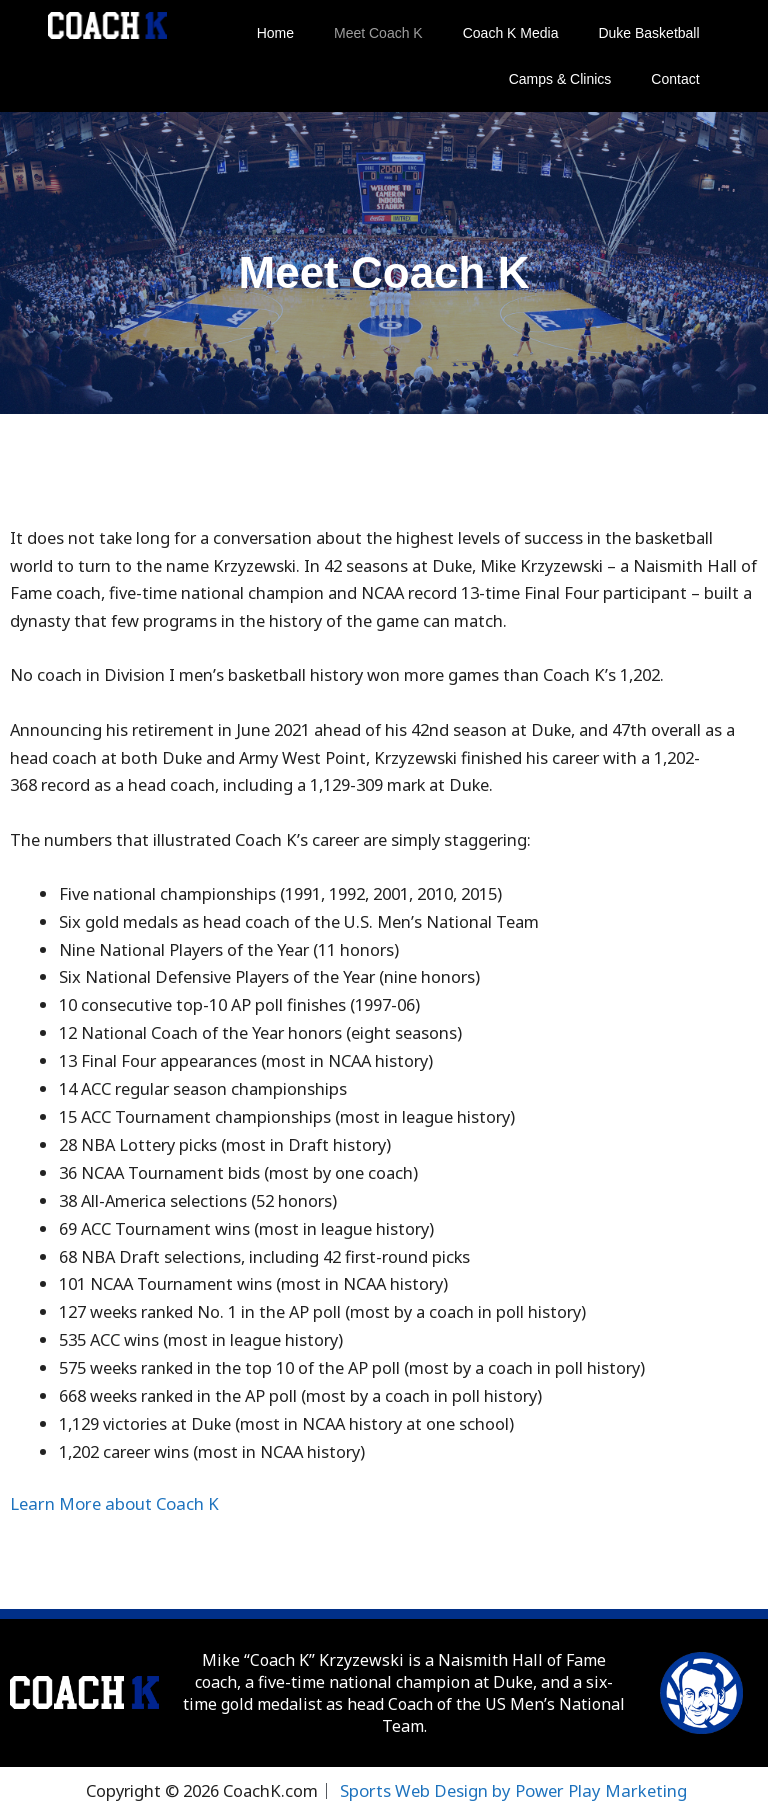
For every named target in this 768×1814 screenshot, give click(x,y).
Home (275, 33)
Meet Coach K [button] (378, 33)
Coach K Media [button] (511, 33)
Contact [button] (675, 79)
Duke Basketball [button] (648, 33)
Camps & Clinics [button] (560, 79)
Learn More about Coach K (111, 1503)
